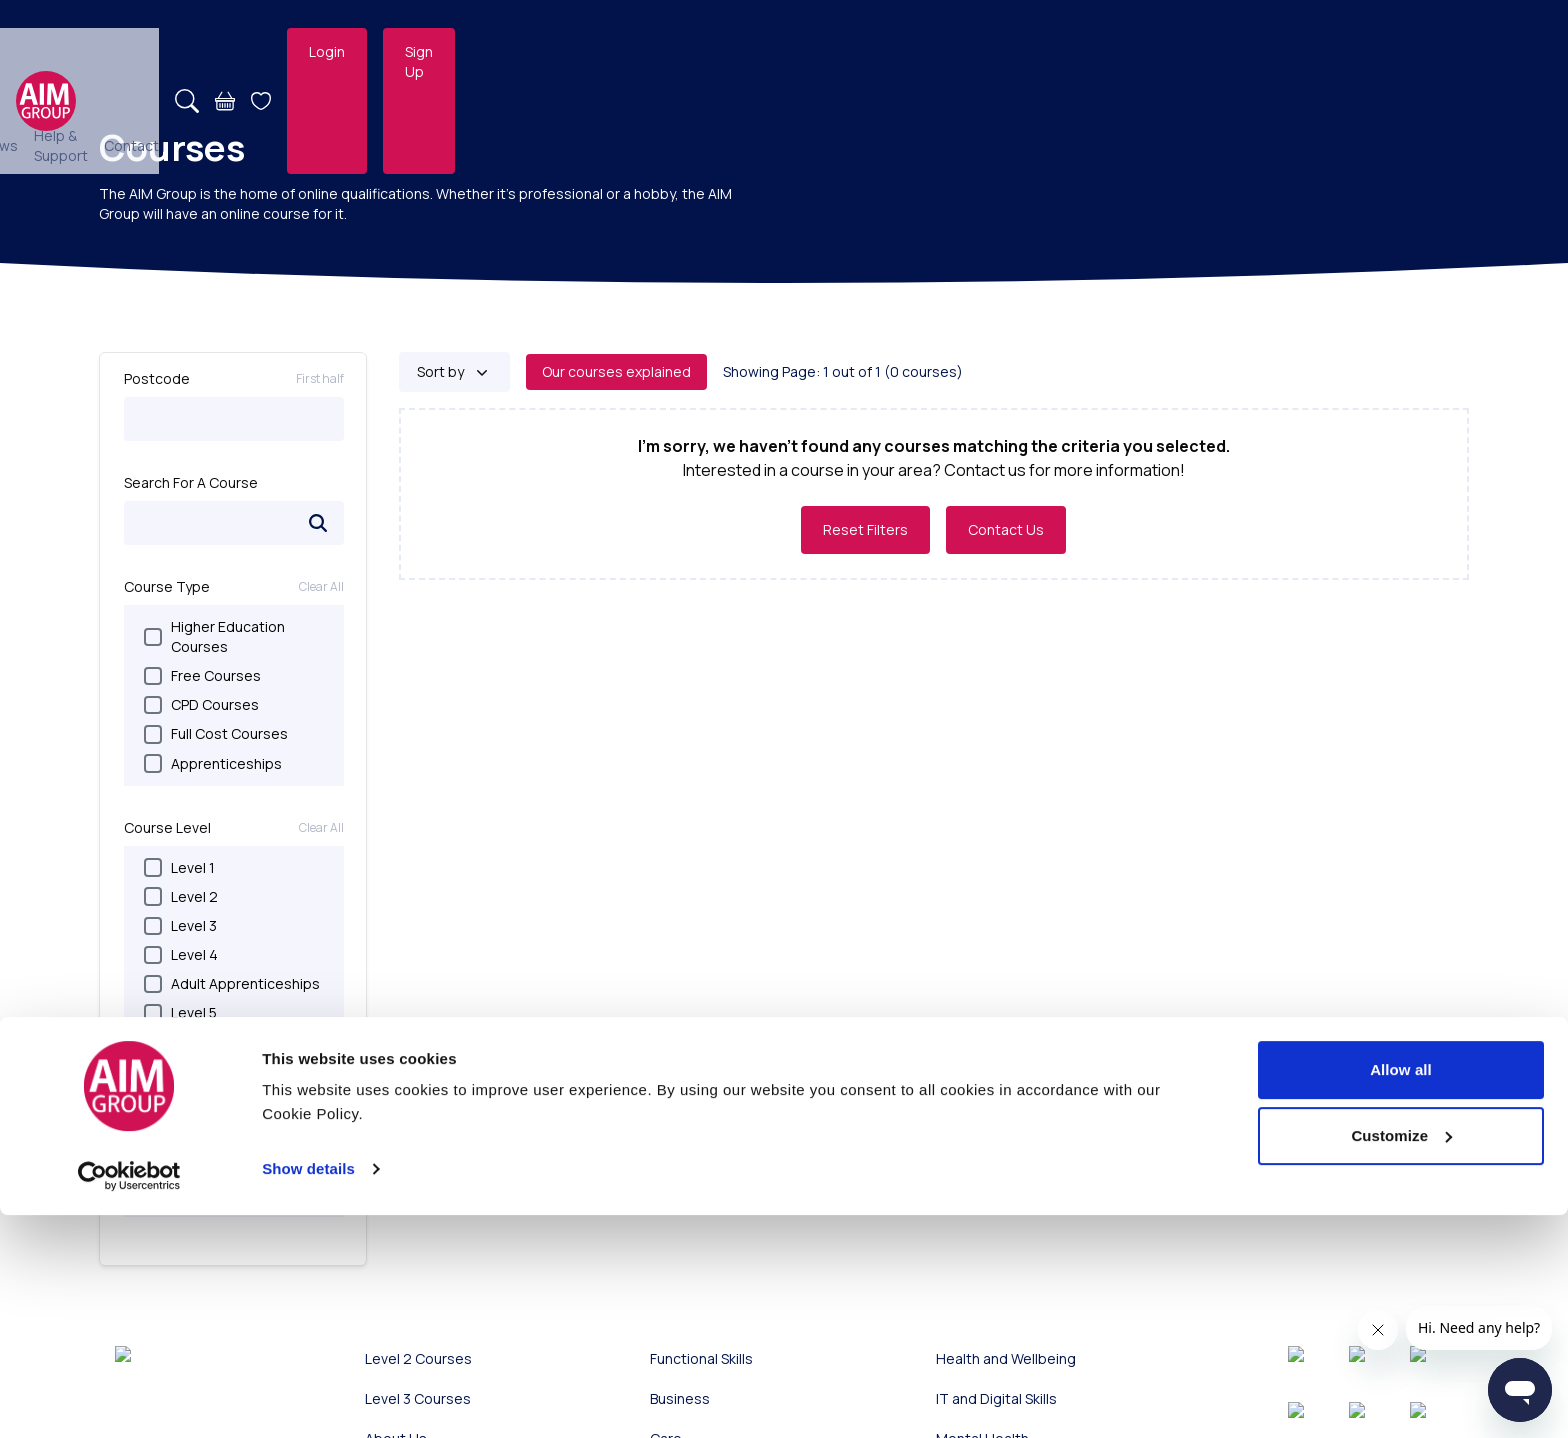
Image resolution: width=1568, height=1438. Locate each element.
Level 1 (179, 867)
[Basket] (1208, 52)
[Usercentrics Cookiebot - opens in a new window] (129, 1399)
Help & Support (1021, 51)
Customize (1401, 1358)
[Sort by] (454, 372)
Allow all (1401, 1292)
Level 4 (181, 954)
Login (1310, 51)
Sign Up (1413, 51)
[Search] (1170, 52)
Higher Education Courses (214, 636)
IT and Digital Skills (218, 1204)
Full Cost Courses (216, 733)
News (936, 51)
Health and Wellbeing (227, 1233)
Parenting (189, 1174)
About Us (870, 51)
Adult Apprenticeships (232, 983)
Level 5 (180, 1012)
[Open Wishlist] (1244, 52)
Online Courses (676, 52)
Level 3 (180, 925)
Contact (1114, 51)
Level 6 (181, 1041)
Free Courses (202, 675)
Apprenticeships (213, 763)
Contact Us (1006, 529)
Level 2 (181, 896)
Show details (308, 1391)
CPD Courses (201, 704)
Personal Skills (204, 1145)
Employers (788, 51)
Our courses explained (616, 371)
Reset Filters (865, 529)
